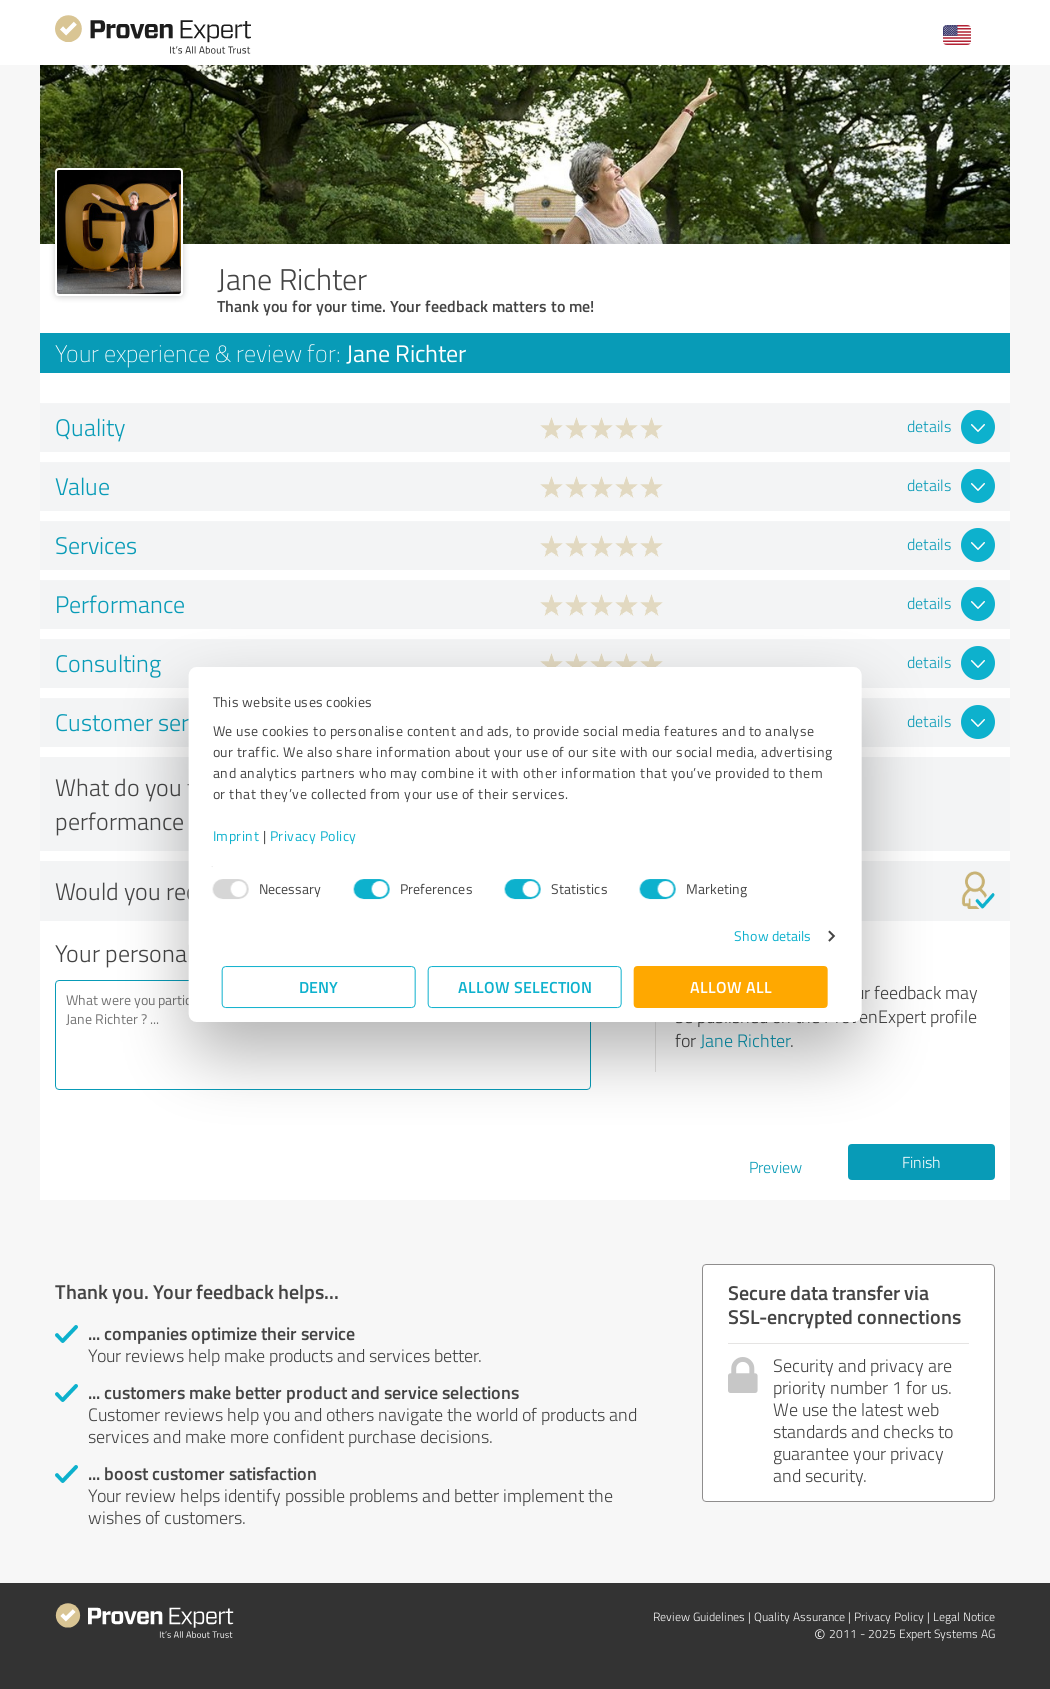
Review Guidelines (699, 1616)
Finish (921, 1162)
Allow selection (525, 986)
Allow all (731, 986)
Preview (775, 1167)
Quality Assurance (799, 1616)
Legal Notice (964, 1616)
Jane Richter (745, 1040)
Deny (319, 986)
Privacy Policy (322, 835)
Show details (763, 935)
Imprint (245, 835)
